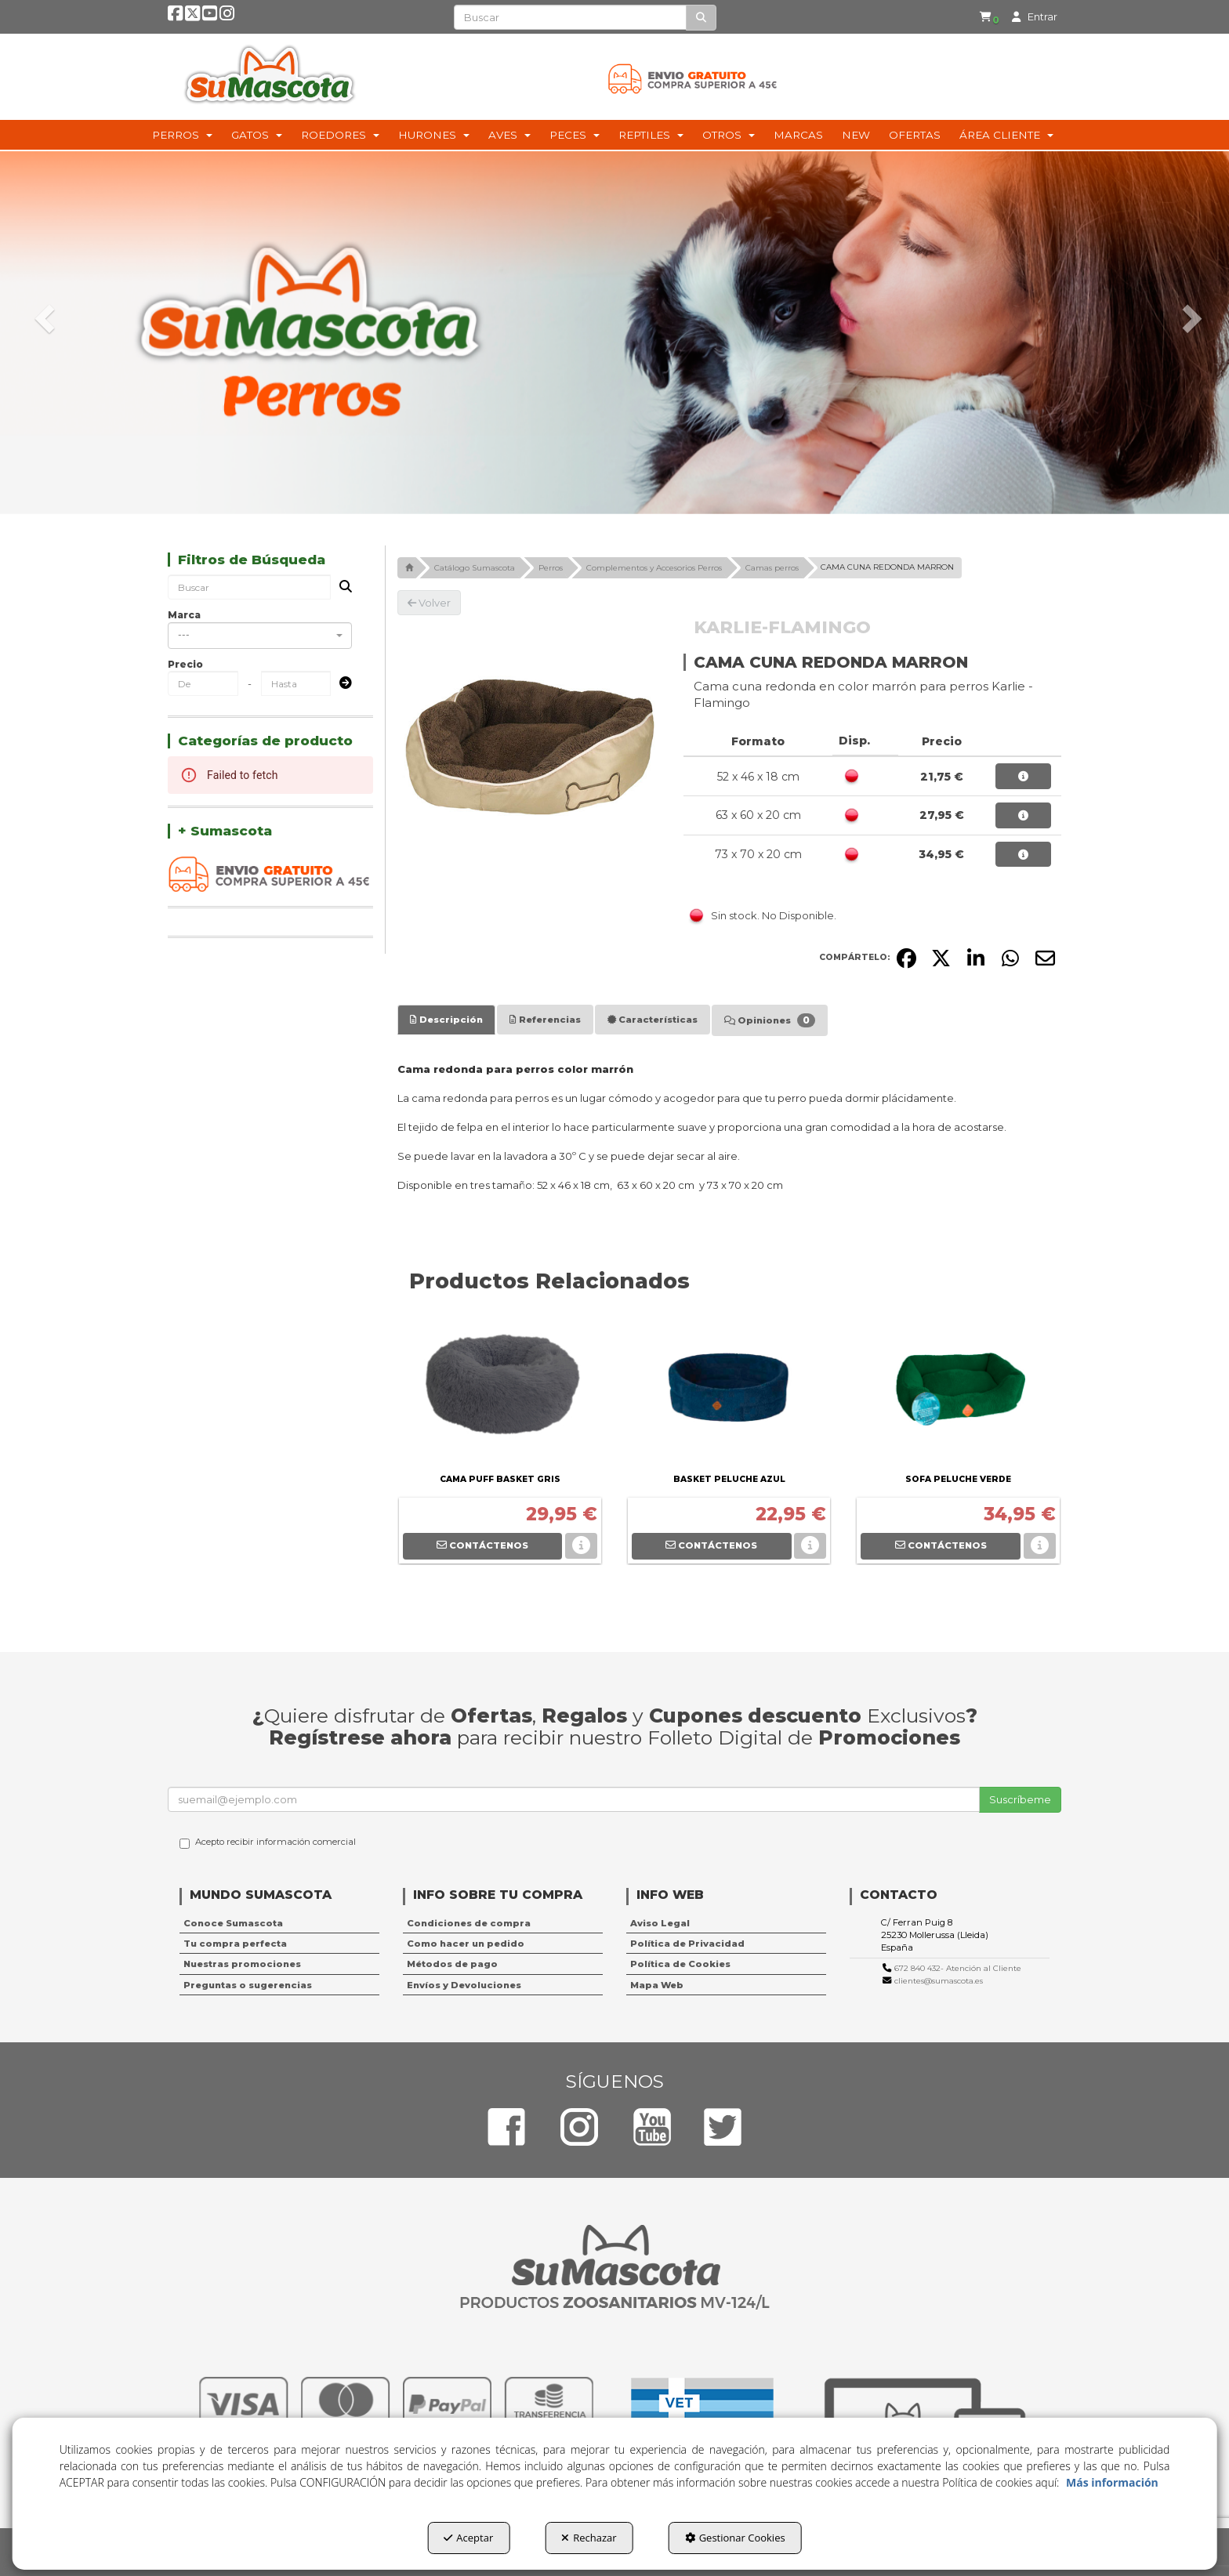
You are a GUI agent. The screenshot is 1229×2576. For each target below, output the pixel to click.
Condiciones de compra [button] (469, 1923)
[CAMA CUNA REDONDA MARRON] (529, 746)
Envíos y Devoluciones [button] (464, 1985)
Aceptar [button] (468, 2538)
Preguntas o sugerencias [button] (247, 1985)
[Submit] (341, 684)
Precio (185, 664)
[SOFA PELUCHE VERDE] (957, 1391)
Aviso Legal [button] (660, 1923)
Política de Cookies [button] (680, 1963)
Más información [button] (1112, 2482)
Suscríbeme (1020, 1799)
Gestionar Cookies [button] (735, 2538)
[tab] (446, 1019)
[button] (175, 17)
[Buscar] (701, 18)
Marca (184, 615)
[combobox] (260, 635)
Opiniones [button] (769, 1020)
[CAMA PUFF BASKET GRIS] (500, 1391)
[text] (570, 17)
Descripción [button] (446, 1019)
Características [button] (652, 1019)
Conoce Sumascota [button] (233, 1923)
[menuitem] (985, 17)
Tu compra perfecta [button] (235, 1943)
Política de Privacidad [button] (687, 1943)
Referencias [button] (545, 1019)
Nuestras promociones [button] (242, 1963)
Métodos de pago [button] (452, 1963)
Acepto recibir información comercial (267, 1842)
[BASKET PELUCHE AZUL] (729, 1391)
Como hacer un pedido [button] (465, 1943)
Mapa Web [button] (656, 1985)
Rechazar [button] (588, 2538)
